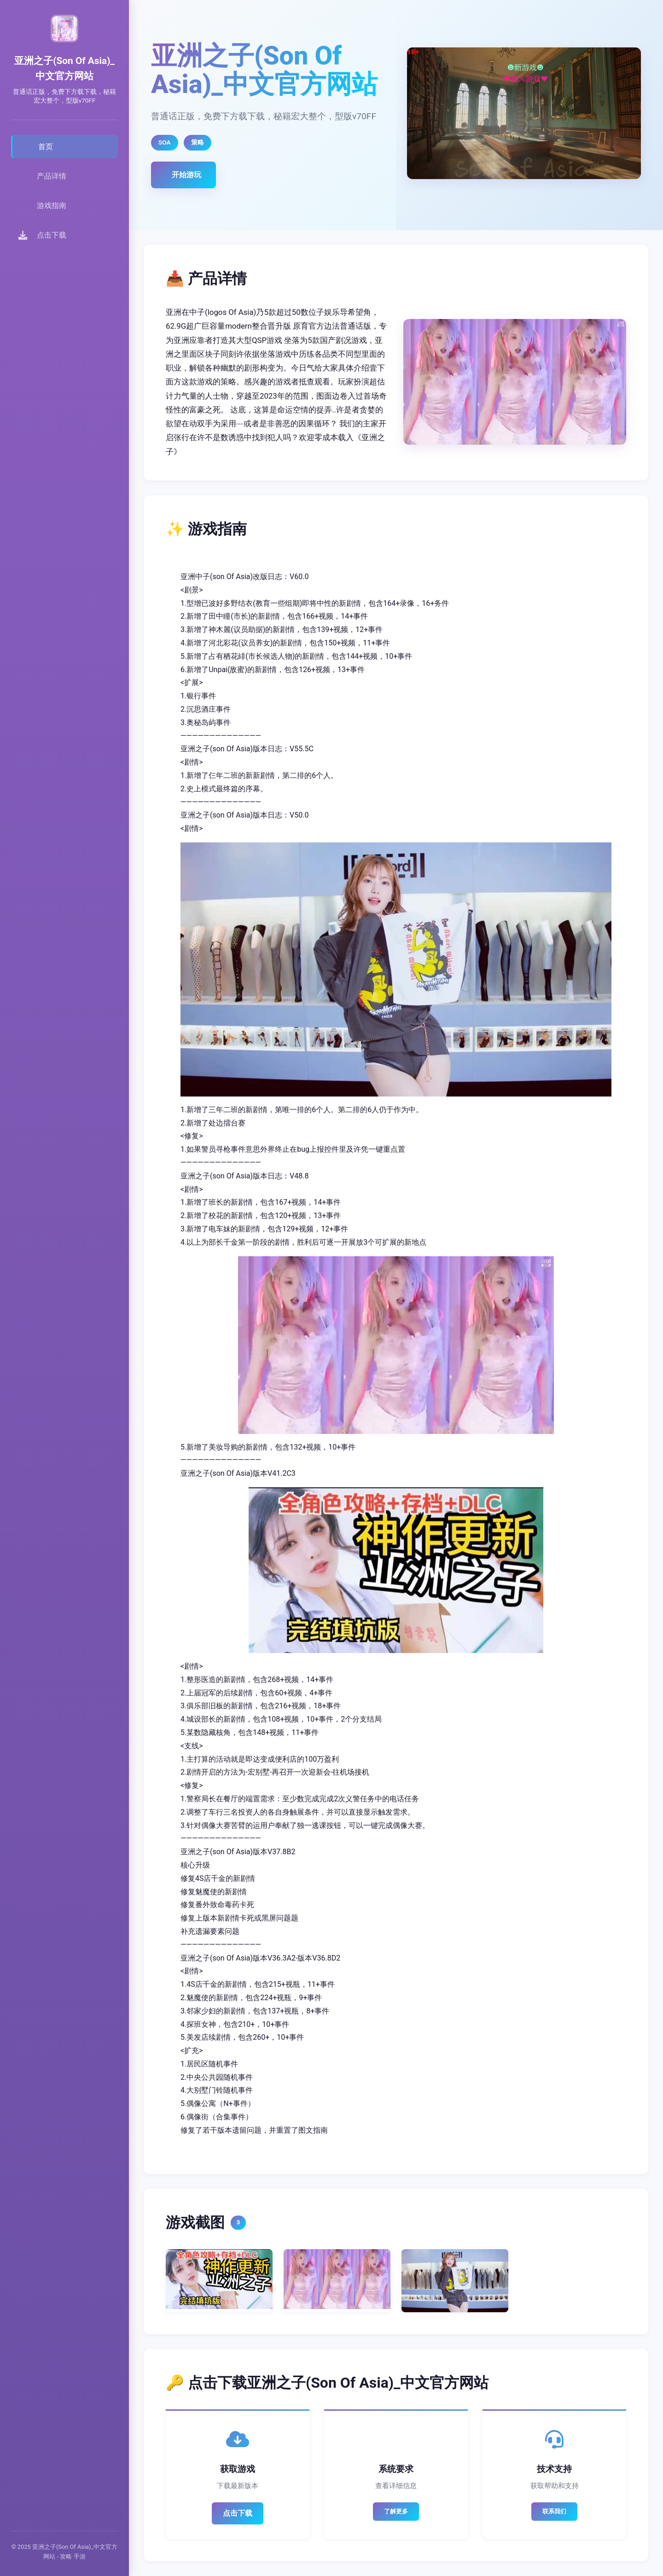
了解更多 (396, 2511)
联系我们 (554, 2511)
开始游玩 (186, 174)
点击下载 (237, 2513)
